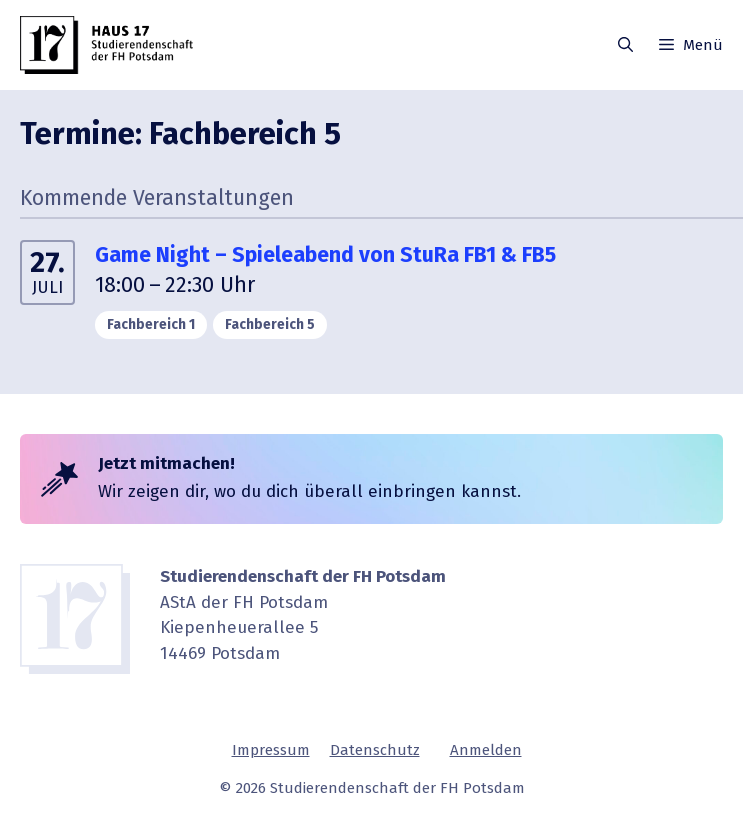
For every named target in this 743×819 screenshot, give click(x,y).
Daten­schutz (375, 750)
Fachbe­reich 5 (270, 324)
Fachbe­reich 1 (151, 324)
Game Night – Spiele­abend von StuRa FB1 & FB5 (325, 255)
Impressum (271, 750)
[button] (625, 45)
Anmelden (486, 750)
